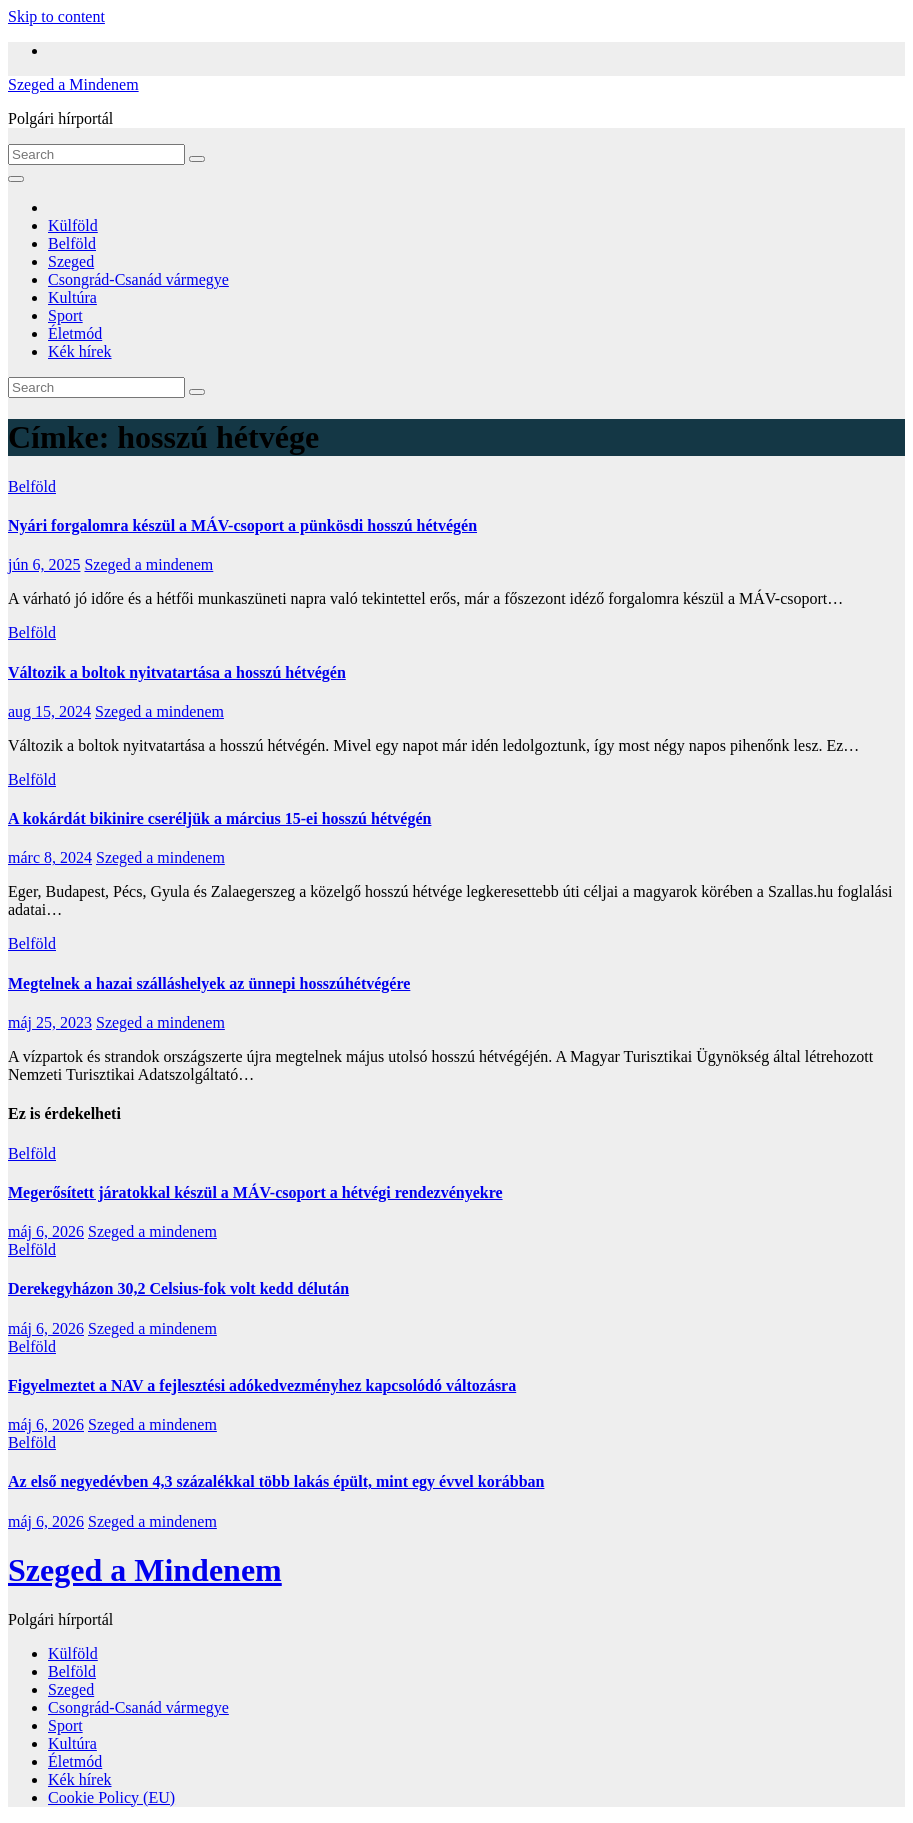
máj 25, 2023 (50, 1022)
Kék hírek (80, 351)
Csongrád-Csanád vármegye (138, 279)
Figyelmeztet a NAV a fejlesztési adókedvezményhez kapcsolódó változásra (262, 1385)
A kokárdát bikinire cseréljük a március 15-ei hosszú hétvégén (219, 818)
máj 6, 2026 (46, 1231)
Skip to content (56, 16)
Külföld (73, 225)
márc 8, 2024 (50, 857)
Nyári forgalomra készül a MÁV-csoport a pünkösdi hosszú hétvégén (242, 525)
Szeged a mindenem (148, 564)
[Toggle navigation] (16, 179)
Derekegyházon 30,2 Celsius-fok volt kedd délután (178, 1288)
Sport (65, 315)
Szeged (71, 261)
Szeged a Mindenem (73, 84)
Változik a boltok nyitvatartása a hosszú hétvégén (177, 672)
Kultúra (72, 297)
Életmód (75, 333)
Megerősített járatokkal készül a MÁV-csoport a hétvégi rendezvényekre (255, 1192)
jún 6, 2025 (44, 564)
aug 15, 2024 (49, 711)
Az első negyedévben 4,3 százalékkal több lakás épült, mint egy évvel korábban (276, 1481)
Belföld (72, 243)
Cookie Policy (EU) (111, 1797)
